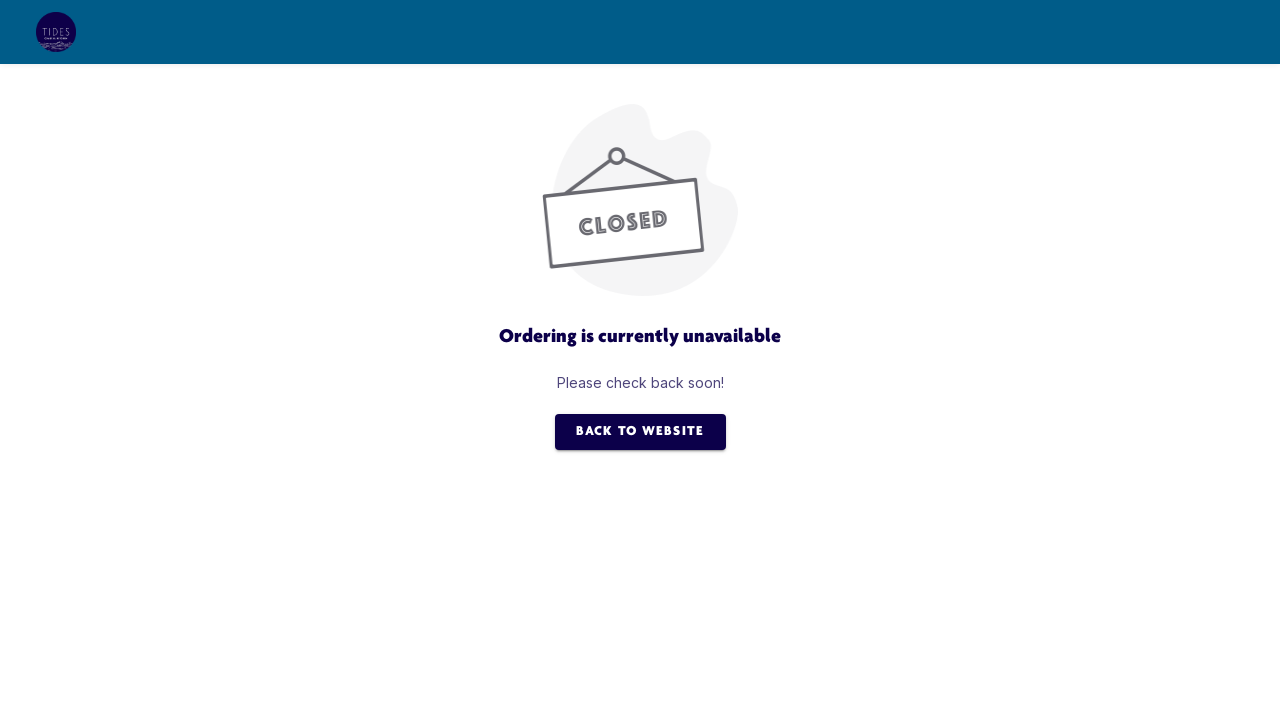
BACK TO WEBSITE (640, 431)
